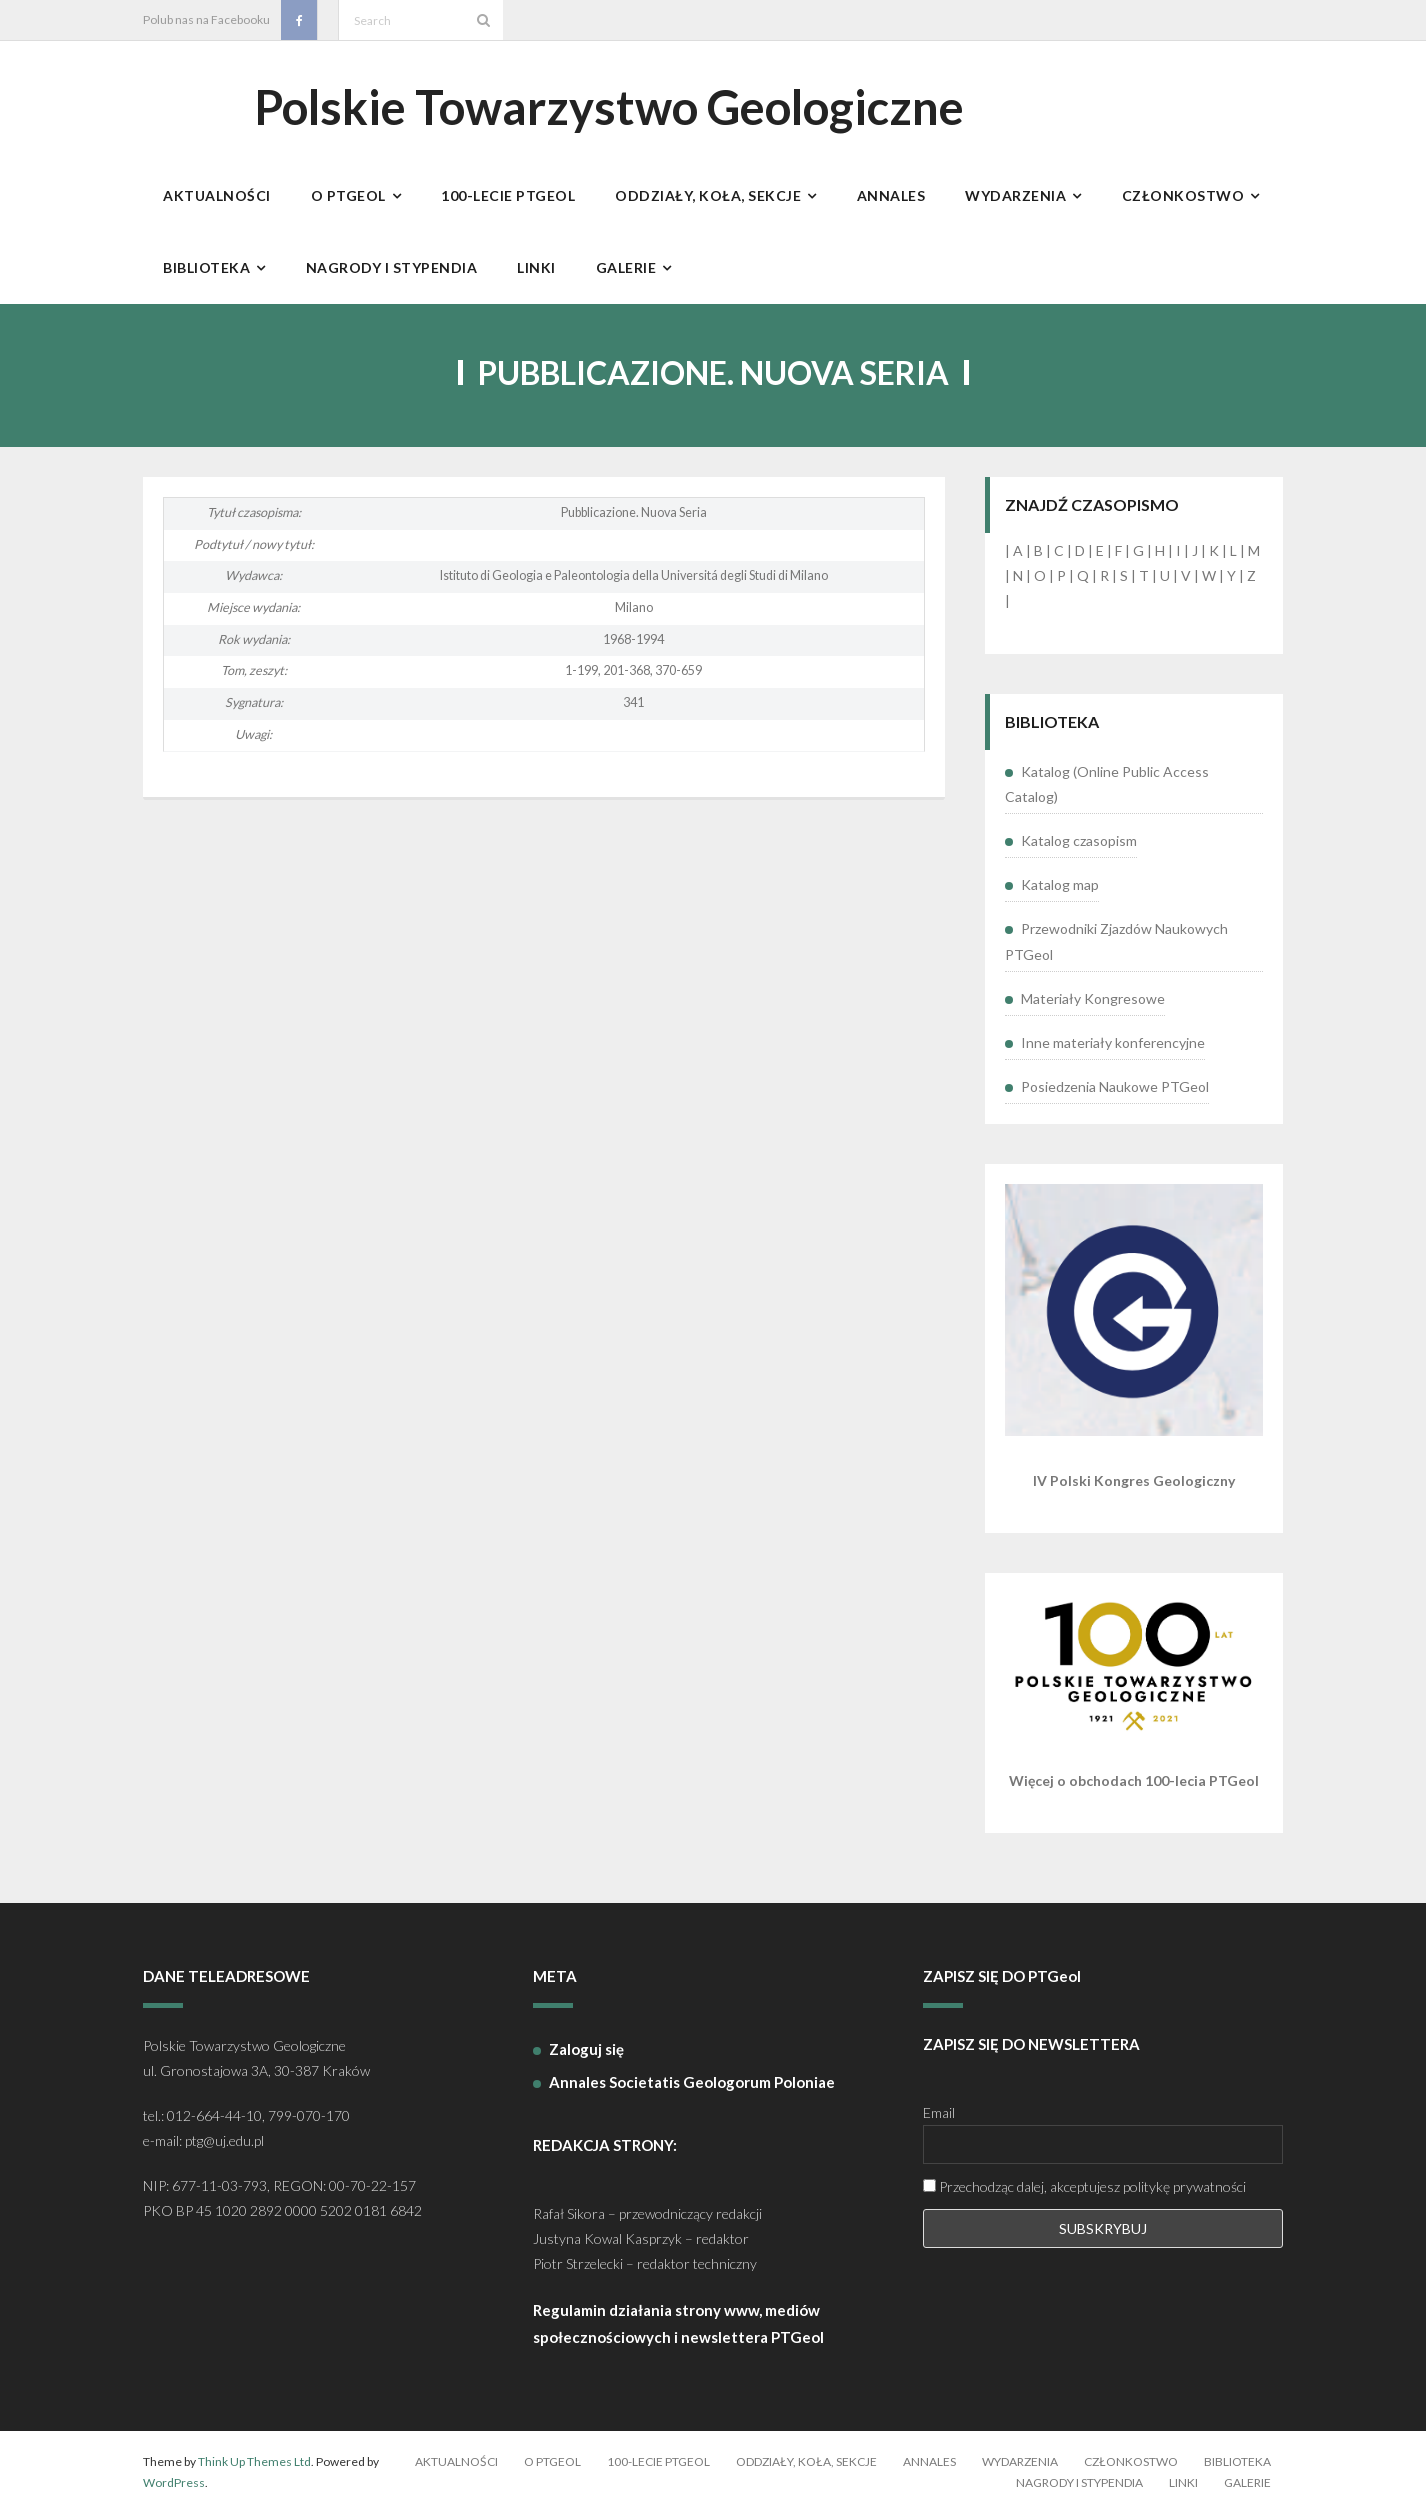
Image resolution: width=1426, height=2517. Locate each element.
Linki (1183, 2486)
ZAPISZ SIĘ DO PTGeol (1002, 1980)
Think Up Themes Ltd (254, 2464)
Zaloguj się (586, 2052)
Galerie (1247, 2486)
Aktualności (456, 2464)
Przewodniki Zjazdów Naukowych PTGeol (1116, 945)
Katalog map (1060, 888)
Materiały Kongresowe (1093, 1001)
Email (939, 2116)
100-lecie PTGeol (658, 2464)
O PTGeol (552, 2464)
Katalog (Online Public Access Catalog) (1107, 787)
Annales (929, 2464)
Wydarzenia (1020, 2464)
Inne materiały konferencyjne (1113, 1045)
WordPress (174, 2486)
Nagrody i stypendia (1079, 2486)
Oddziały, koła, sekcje (806, 2464)
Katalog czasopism (1079, 844)
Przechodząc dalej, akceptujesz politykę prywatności (1084, 2190)
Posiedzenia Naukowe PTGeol (1115, 1090)
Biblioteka (1237, 2464)
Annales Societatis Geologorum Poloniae (692, 2085)
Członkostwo (1131, 2464)
